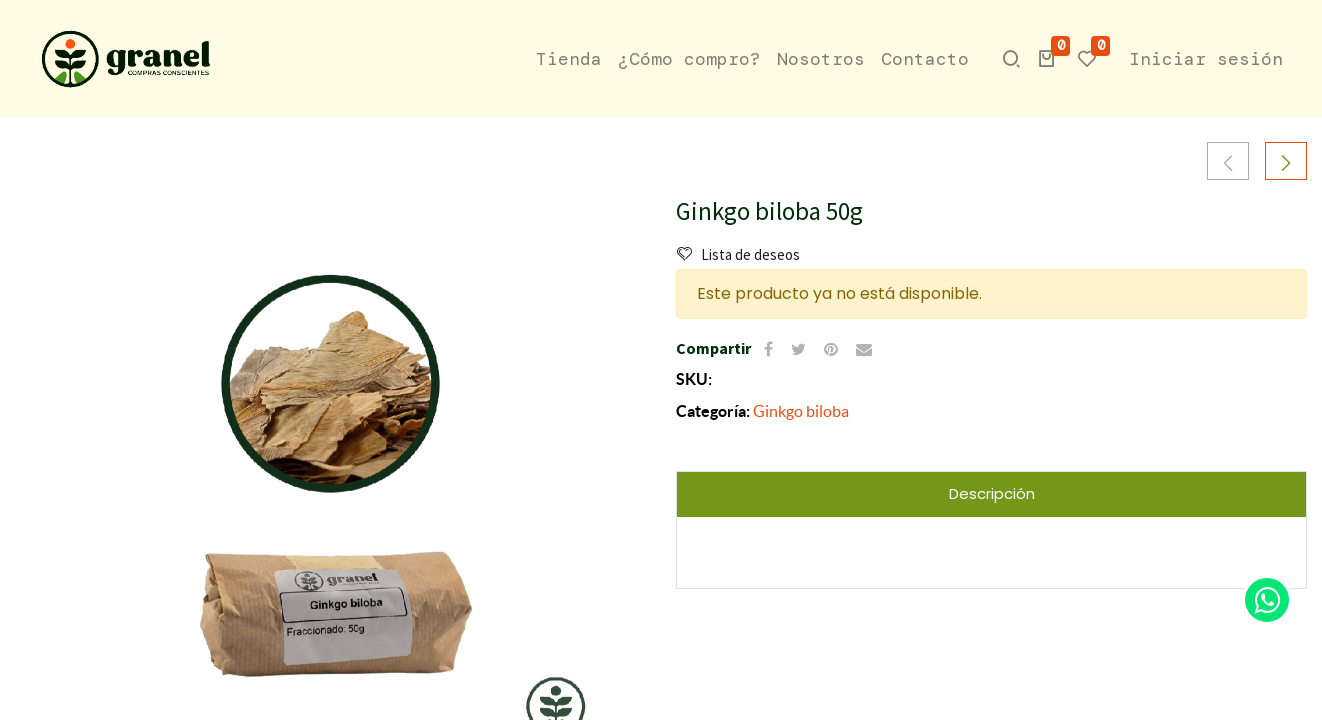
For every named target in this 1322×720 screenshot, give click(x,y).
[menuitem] (569, 59)
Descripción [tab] (992, 493)
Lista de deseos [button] (738, 254)
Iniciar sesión (1206, 59)
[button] (1047, 59)
